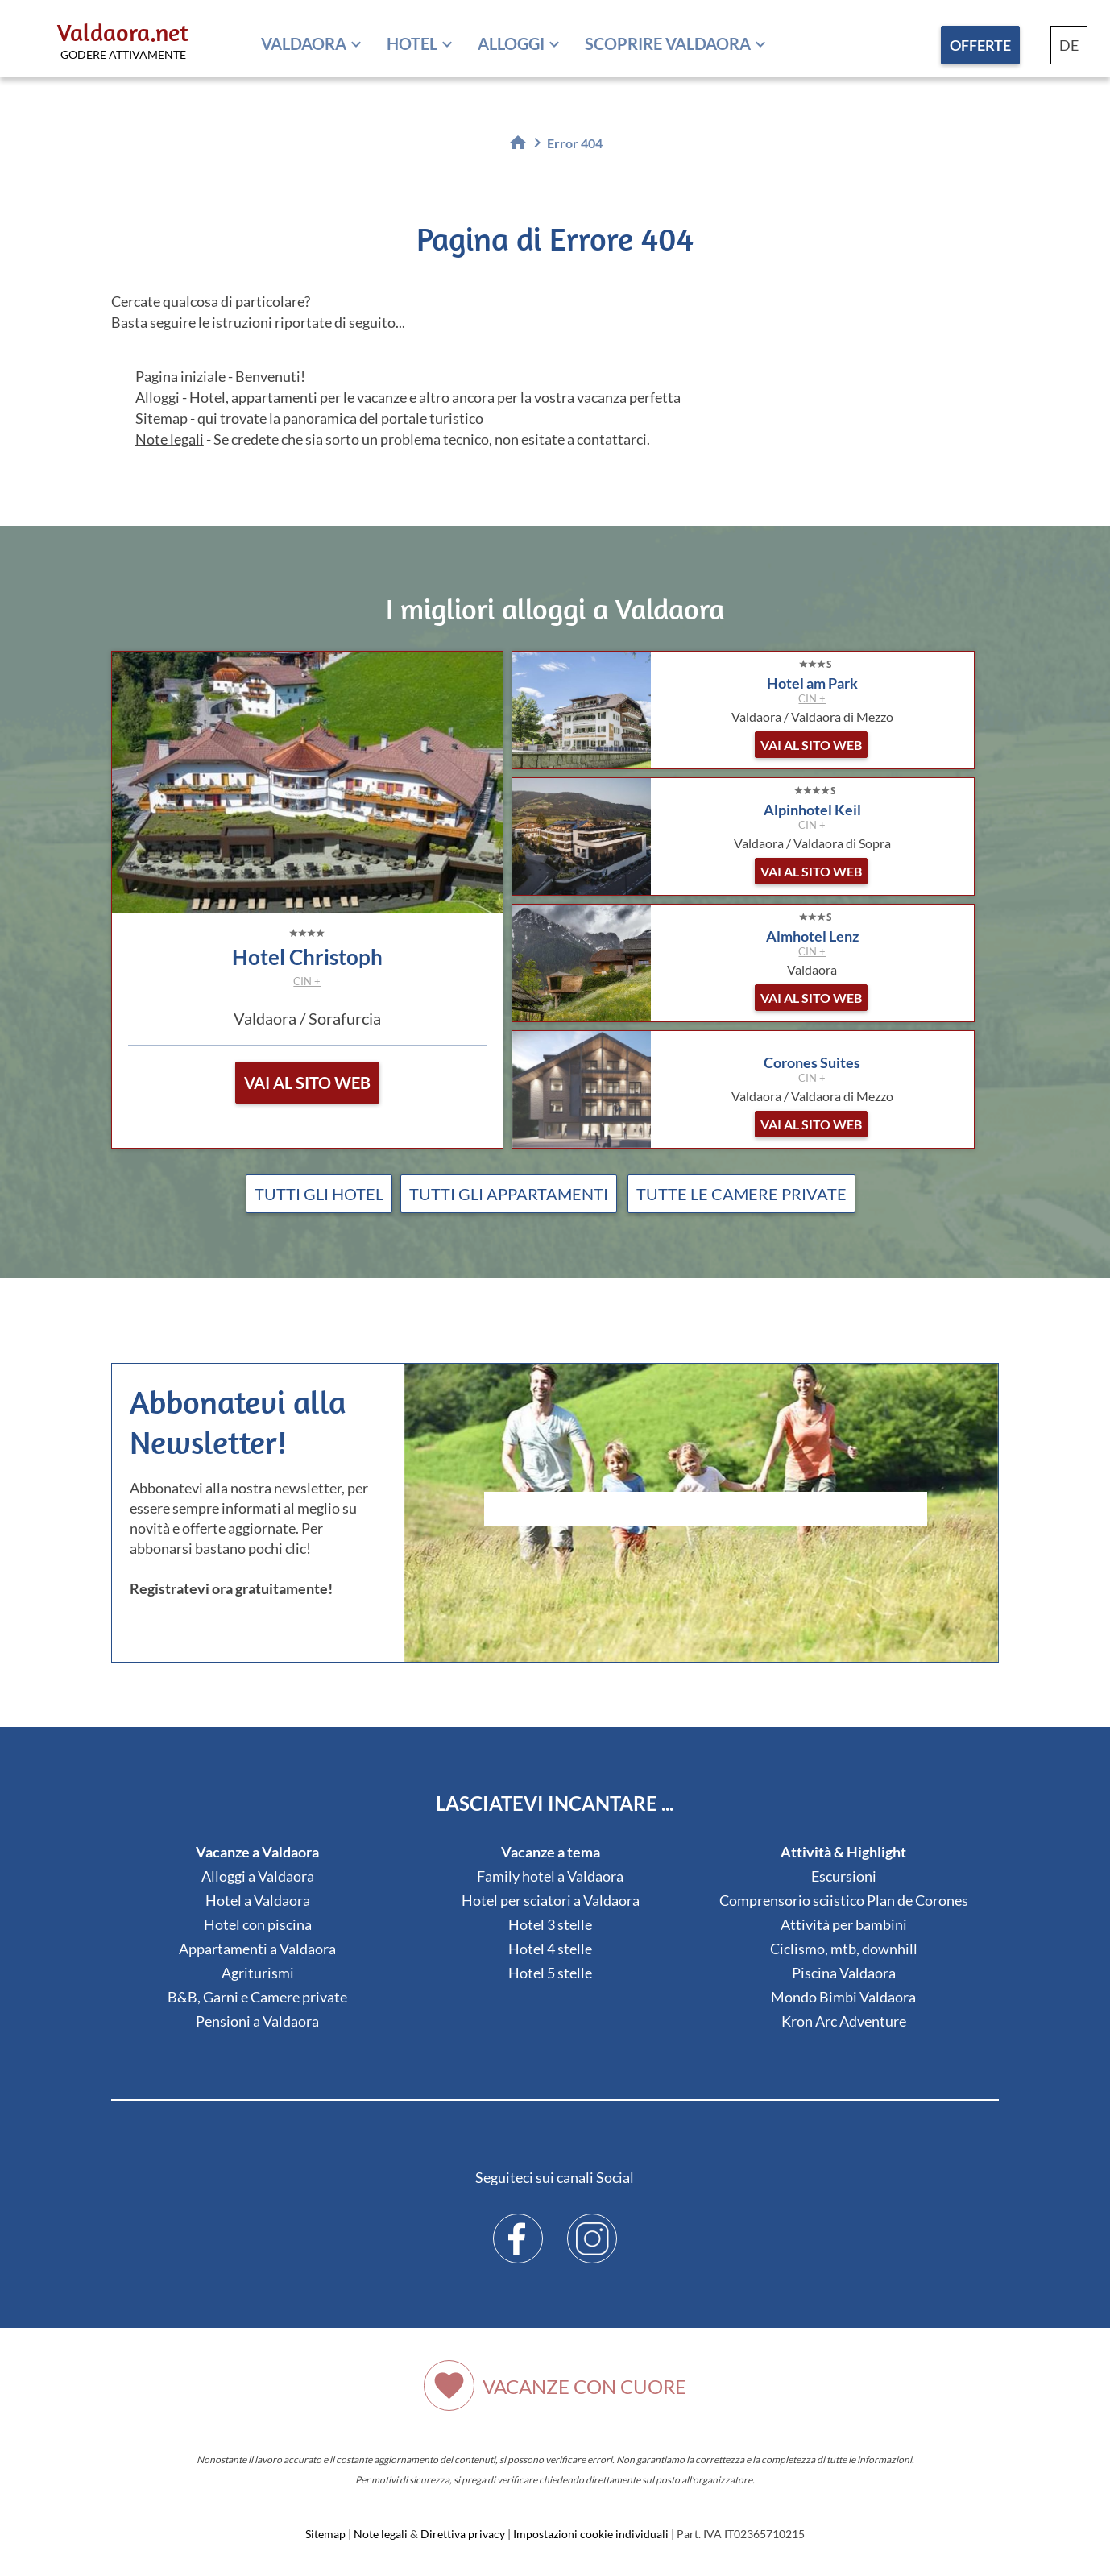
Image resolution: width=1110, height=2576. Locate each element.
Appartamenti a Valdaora (257, 1948)
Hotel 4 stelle (550, 1948)
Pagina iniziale (180, 376)
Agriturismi (258, 1973)
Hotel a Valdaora (257, 1900)
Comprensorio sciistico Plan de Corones (843, 1900)
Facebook (518, 2226)
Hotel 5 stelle (550, 1973)
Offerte (980, 45)
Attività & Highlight (843, 1852)
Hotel (412, 43)
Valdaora (303, 43)
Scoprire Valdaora (668, 43)
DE (1069, 45)
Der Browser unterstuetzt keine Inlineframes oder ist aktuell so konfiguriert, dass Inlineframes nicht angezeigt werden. (705, 1552)
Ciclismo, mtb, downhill (843, 1948)
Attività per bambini (844, 1924)
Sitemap (161, 418)
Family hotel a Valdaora (550, 1876)
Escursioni (843, 1876)
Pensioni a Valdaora (257, 2021)
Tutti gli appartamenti (508, 1193)
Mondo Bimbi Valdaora (843, 1997)
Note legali (169, 439)
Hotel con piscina (258, 1924)
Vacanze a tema (550, 1852)
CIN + (307, 981)
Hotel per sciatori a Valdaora (551, 1900)
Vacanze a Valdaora (257, 1852)
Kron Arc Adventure (843, 2021)
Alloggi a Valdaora (257, 1876)
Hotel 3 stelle (550, 1924)
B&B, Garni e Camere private (257, 1997)
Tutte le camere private (741, 1193)
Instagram (592, 2226)
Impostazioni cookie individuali (591, 2534)
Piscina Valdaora (844, 1973)
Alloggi (511, 43)
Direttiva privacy (462, 2534)
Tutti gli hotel (319, 1193)
